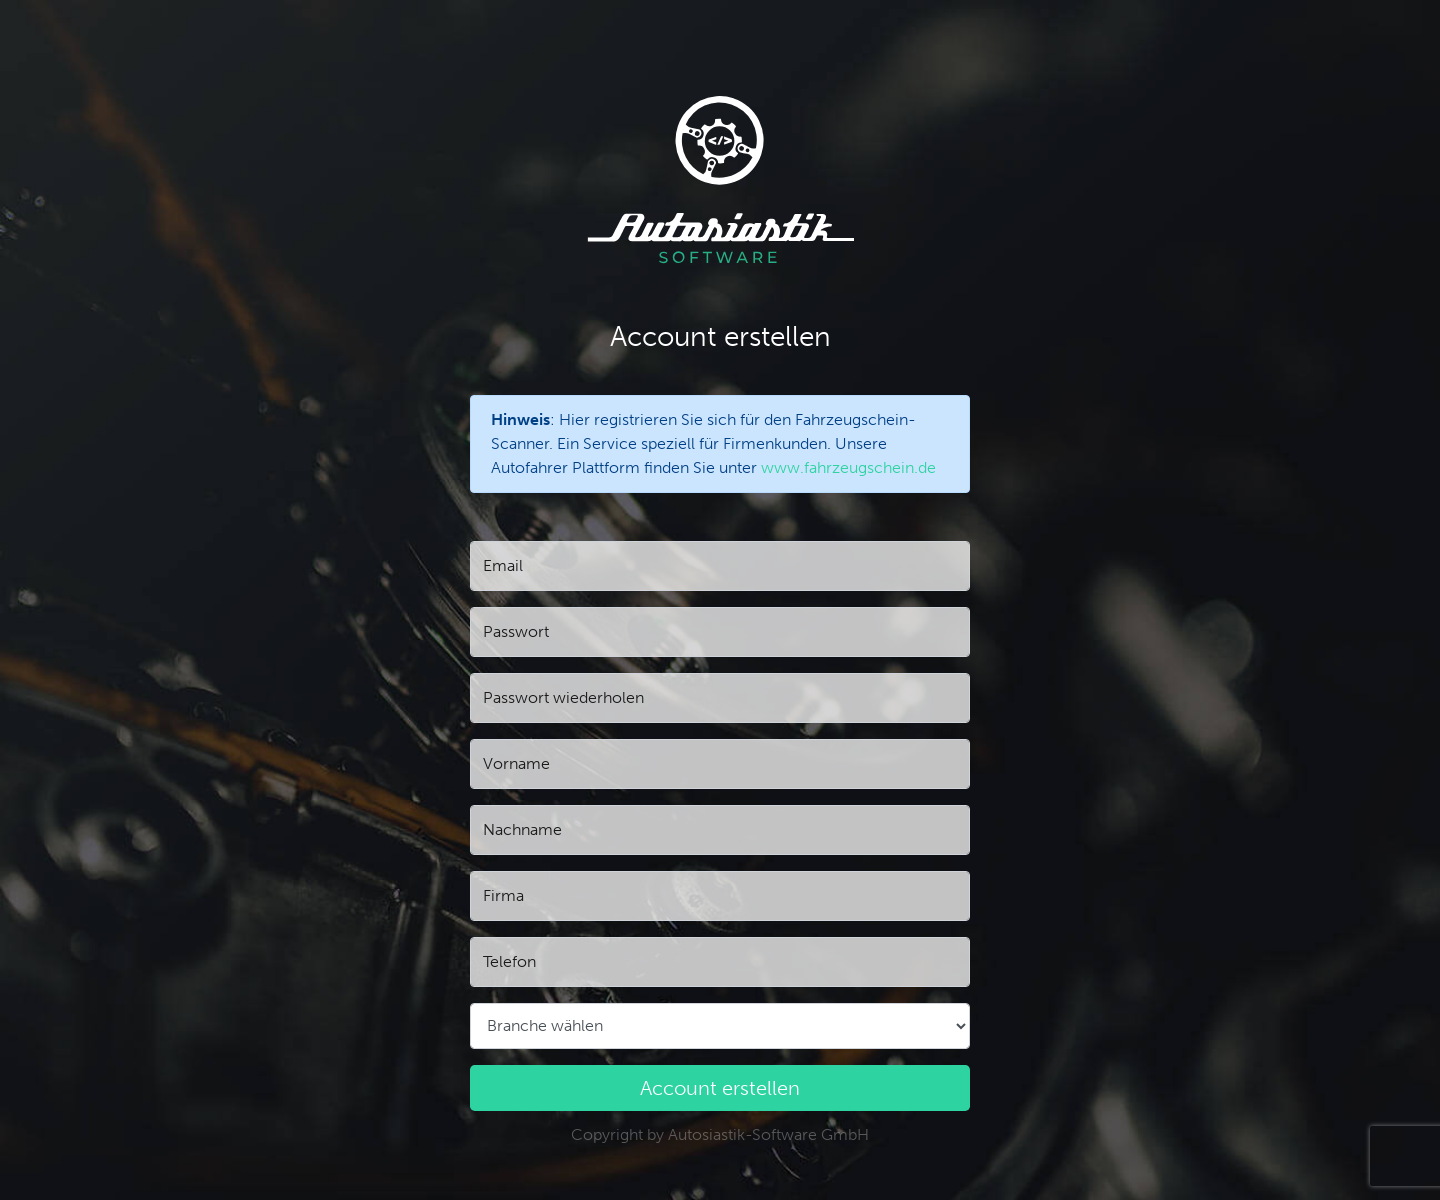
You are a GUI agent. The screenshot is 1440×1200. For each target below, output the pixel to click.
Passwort (516, 631)
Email (503, 565)
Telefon (509, 961)
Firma (503, 895)
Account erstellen (720, 1088)
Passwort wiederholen (563, 697)
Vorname (516, 763)
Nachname (522, 829)
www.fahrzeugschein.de (848, 467)
